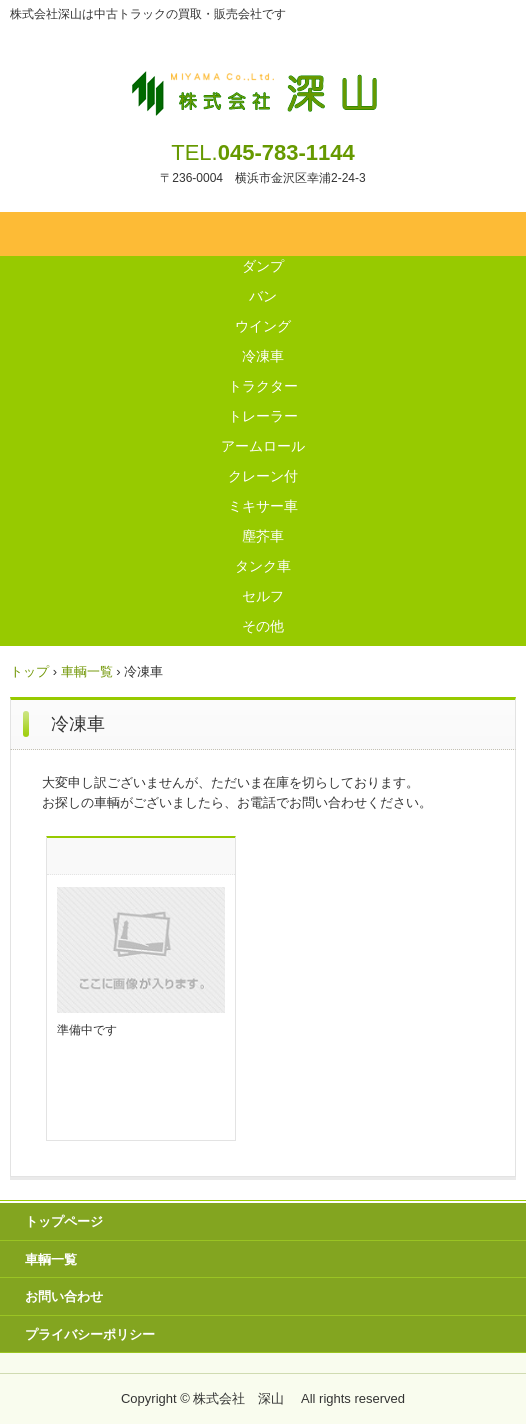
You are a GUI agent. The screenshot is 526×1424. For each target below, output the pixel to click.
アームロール (263, 446)
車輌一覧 (51, 1259)
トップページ (64, 1221)
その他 (263, 626)
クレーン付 (263, 476)
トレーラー (263, 416)
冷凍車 (263, 356)
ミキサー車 (263, 506)
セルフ (263, 596)
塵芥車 (263, 536)
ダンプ (263, 266)
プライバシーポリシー (90, 1334)
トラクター (263, 386)
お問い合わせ (64, 1296)
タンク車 (263, 566)
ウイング (263, 326)
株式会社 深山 (263, 88)
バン (263, 296)
